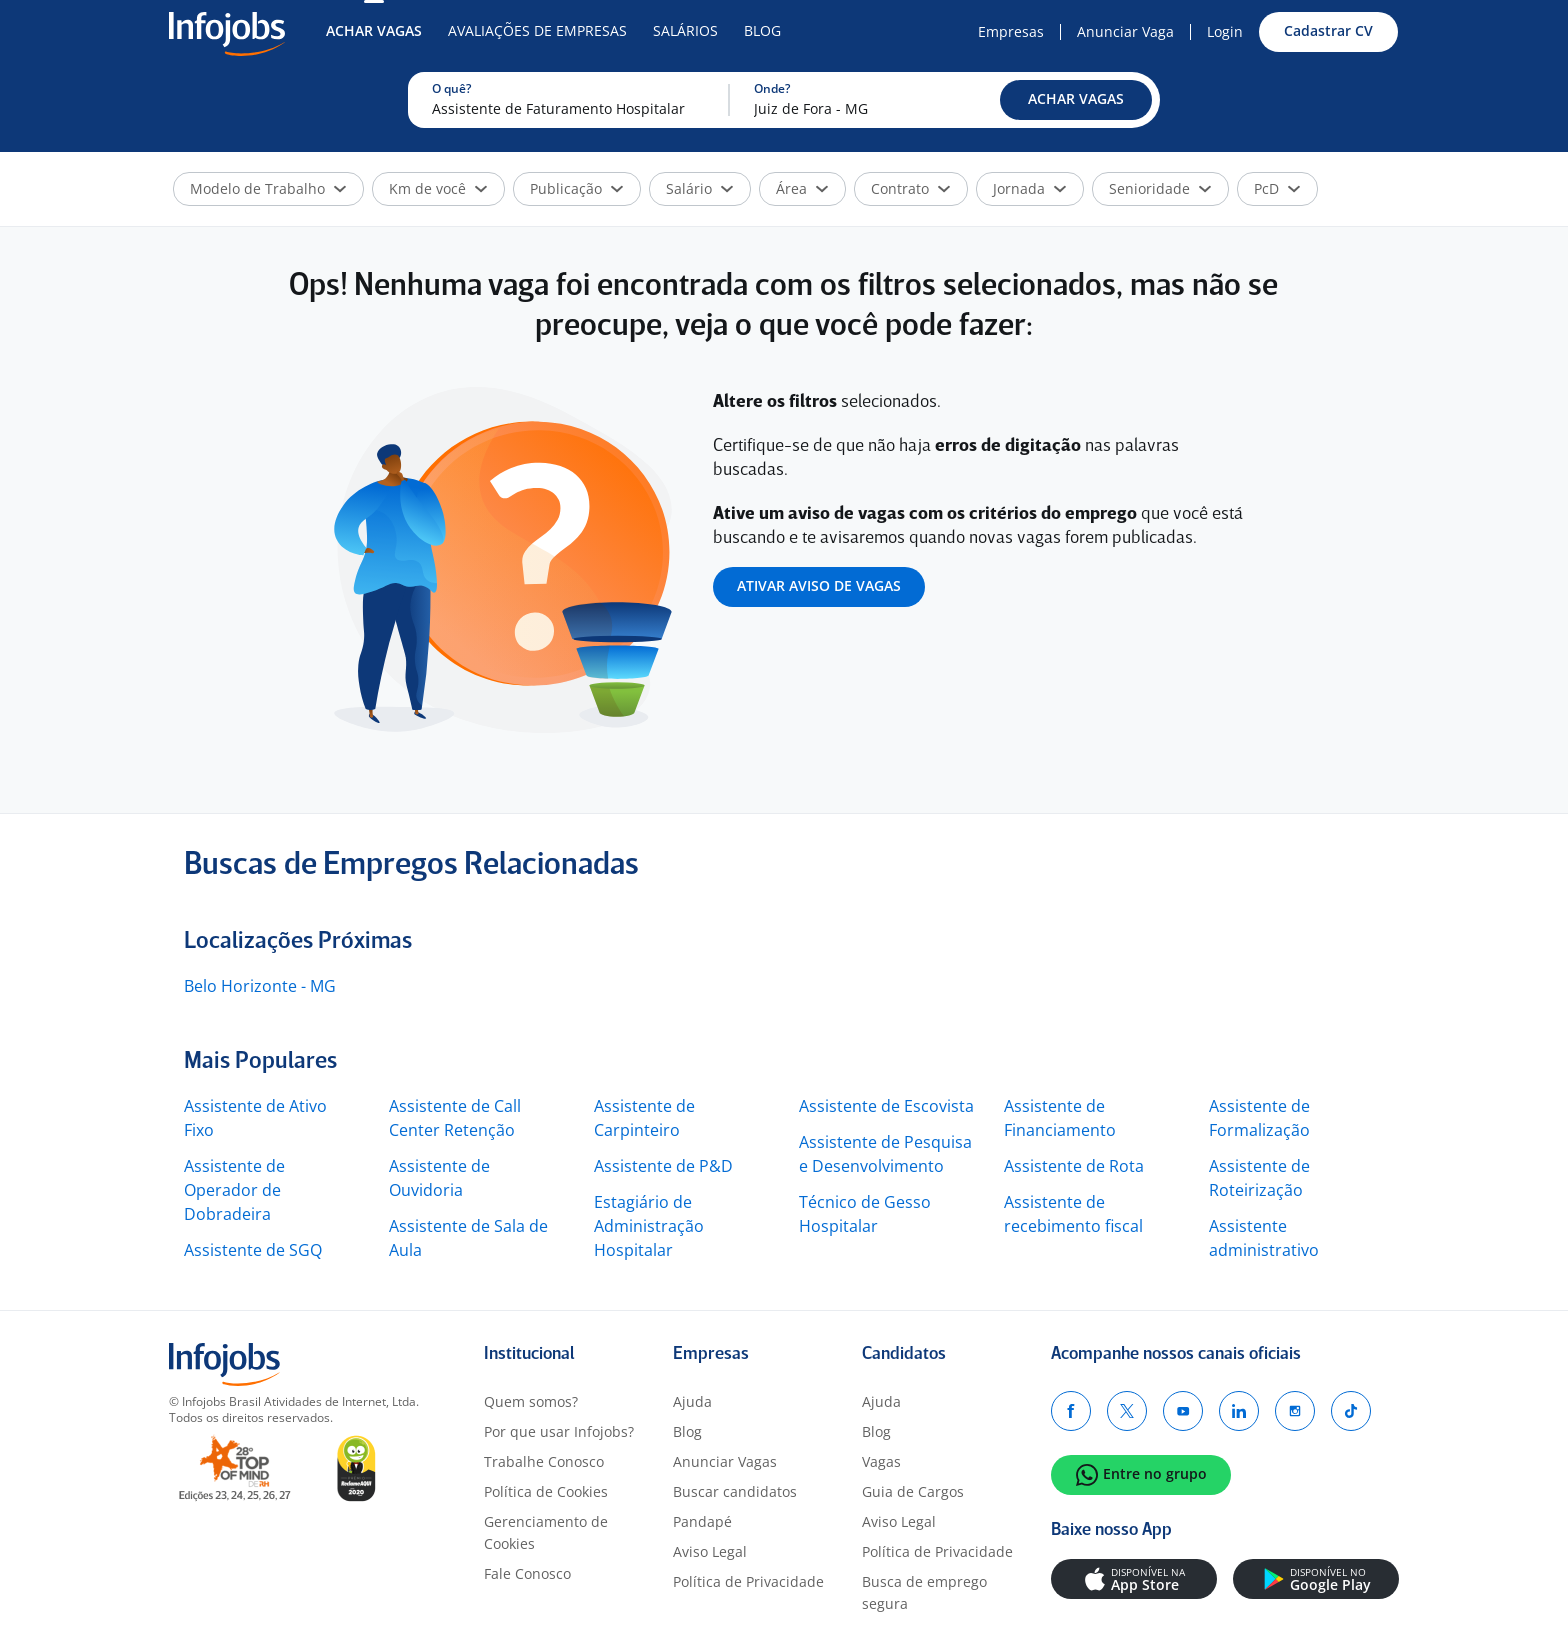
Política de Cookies (546, 1491)
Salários (685, 30)
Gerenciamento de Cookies (546, 1532)
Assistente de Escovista (886, 1106)
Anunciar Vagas (725, 1461)
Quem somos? (531, 1401)
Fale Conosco (527, 1573)
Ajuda (692, 1401)
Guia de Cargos (913, 1491)
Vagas (881, 1461)
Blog (762, 30)
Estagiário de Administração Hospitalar (649, 1226)
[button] (1076, 100)
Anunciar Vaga (1125, 31)
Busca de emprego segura (924, 1592)
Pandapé (702, 1521)
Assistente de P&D (663, 1166)
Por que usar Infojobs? (559, 1431)
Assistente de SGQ (253, 1250)
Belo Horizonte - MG (260, 986)
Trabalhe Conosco (544, 1461)
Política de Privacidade (748, 1581)
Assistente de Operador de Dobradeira (234, 1190)
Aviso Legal (710, 1551)
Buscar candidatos (735, 1491)
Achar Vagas (374, 30)
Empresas (1011, 31)
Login (1225, 31)
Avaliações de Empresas (537, 30)
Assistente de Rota (1074, 1166)
